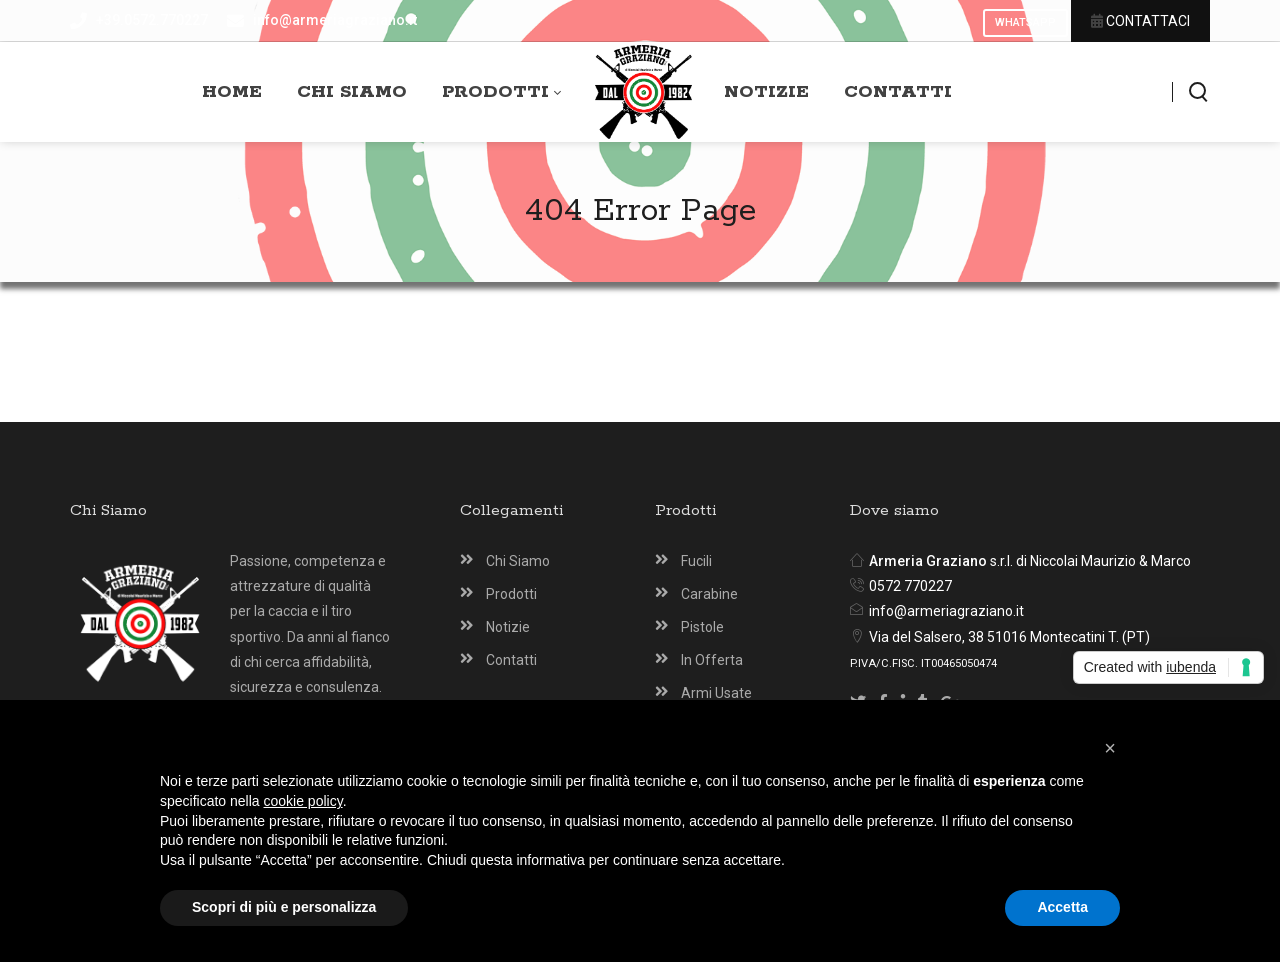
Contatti (511, 660)
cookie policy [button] (303, 801)
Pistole (702, 627)
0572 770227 (910, 586)
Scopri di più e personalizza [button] (284, 907)
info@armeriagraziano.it (946, 611)
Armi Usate (716, 693)
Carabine (709, 594)
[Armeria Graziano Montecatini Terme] (643, 92)
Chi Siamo (518, 561)
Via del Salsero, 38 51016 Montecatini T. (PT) (1009, 637)
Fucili (696, 561)
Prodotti (511, 594)
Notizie (508, 627)
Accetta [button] (1062, 907)
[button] (1110, 748)
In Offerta (712, 660)
